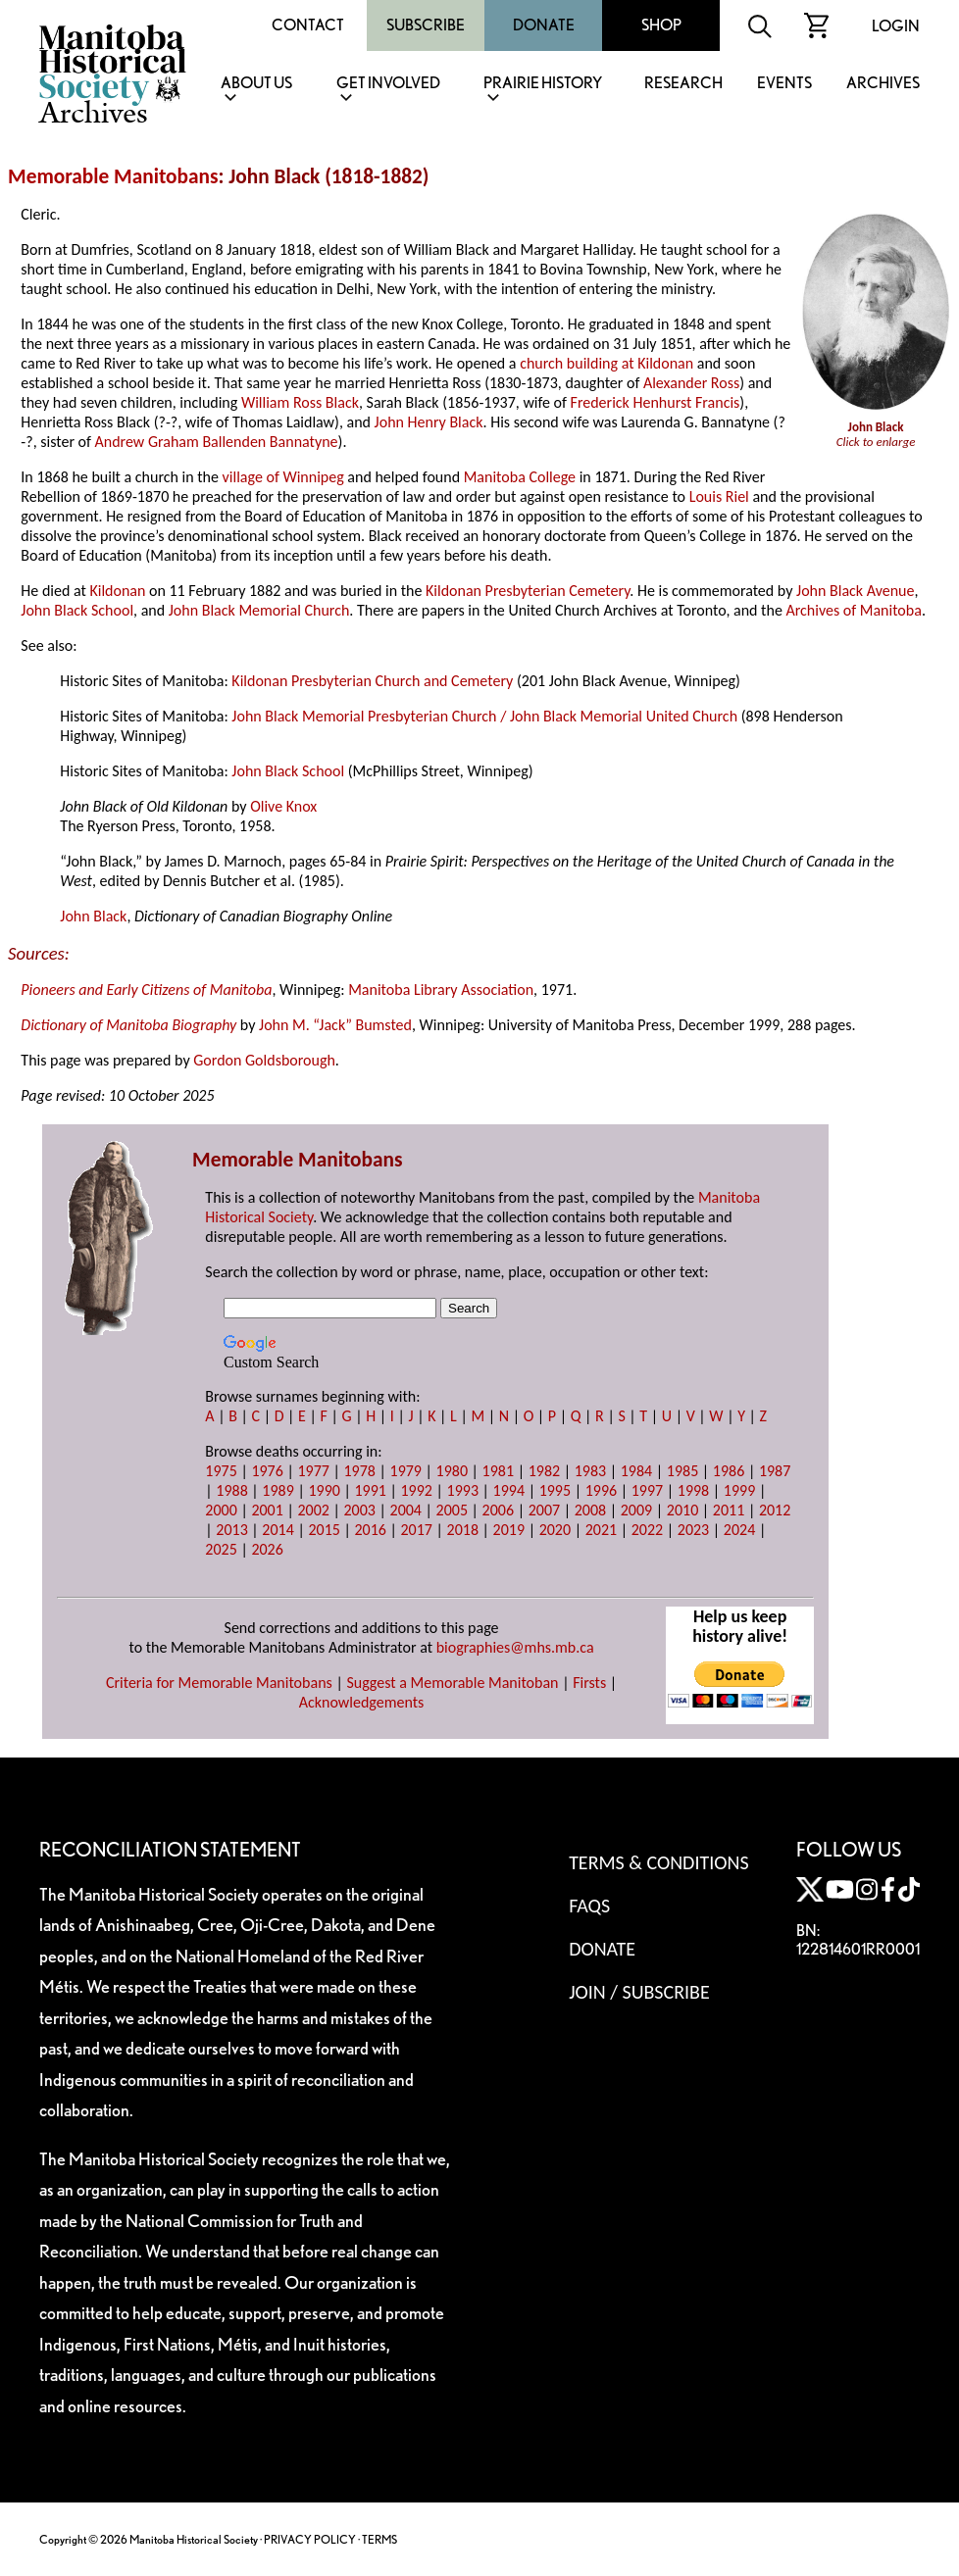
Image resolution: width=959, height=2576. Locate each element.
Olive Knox (283, 806)
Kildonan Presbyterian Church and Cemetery (372, 680)
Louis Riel (719, 496)
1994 (509, 1490)
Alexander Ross (691, 382)
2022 (647, 1529)
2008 (590, 1510)
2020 (555, 1529)
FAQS (589, 1905)
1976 (266, 1470)
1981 (498, 1470)
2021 (601, 1529)
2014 (277, 1529)
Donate (544, 25)
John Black (93, 916)
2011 (728, 1510)
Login (896, 26)
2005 (452, 1510)
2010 (682, 1510)
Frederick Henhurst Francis (655, 402)
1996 (601, 1490)
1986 (728, 1470)
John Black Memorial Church (259, 610)
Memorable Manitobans (113, 176)
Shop (661, 25)
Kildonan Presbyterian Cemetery (528, 590)
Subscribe (425, 25)
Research (683, 83)
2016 (369, 1529)
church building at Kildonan (606, 363)
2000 (220, 1510)
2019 (509, 1529)
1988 (231, 1490)
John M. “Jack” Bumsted (335, 1025)
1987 (774, 1470)
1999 (739, 1490)
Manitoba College (520, 477)
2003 (359, 1510)
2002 (312, 1510)
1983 (590, 1470)
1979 (406, 1470)
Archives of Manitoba (853, 610)
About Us (256, 83)
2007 (544, 1510)
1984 (636, 1470)
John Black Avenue (855, 590)
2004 (406, 1510)
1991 (369, 1490)
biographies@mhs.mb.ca (515, 1647)
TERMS (379, 2539)
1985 (682, 1470)
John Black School (77, 610)
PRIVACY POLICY (310, 2539)
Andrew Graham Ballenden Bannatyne (216, 441)
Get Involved (388, 83)
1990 (323, 1490)
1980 (452, 1470)
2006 (498, 1510)
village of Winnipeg (283, 477)
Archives (883, 83)
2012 (774, 1510)
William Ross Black (300, 402)
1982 (544, 1470)
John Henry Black (429, 422)
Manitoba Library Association (440, 989)
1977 (312, 1470)
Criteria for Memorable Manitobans (219, 1682)
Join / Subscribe (639, 1992)
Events (784, 83)
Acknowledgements (362, 1702)
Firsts (589, 1682)
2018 (463, 1529)
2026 (266, 1549)
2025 (220, 1549)
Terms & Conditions (658, 1862)
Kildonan (117, 590)
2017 (416, 1529)
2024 (739, 1529)
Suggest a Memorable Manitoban (452, 1682)
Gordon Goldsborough (264, 1060)
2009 (636, 1510)
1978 (359, 1470)
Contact (308, 25)
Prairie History (542, 83)
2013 (231, 1529)
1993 (463, 1490)
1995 (555, 1490)
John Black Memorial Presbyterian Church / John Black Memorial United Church (484, 716)
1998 (693, 1490)
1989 (277, 1490)
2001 (266, 1510)
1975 (220, 1470)
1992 (416, 1490)
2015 (323, 1529)
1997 (647, 1490)
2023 (693, 1529)
